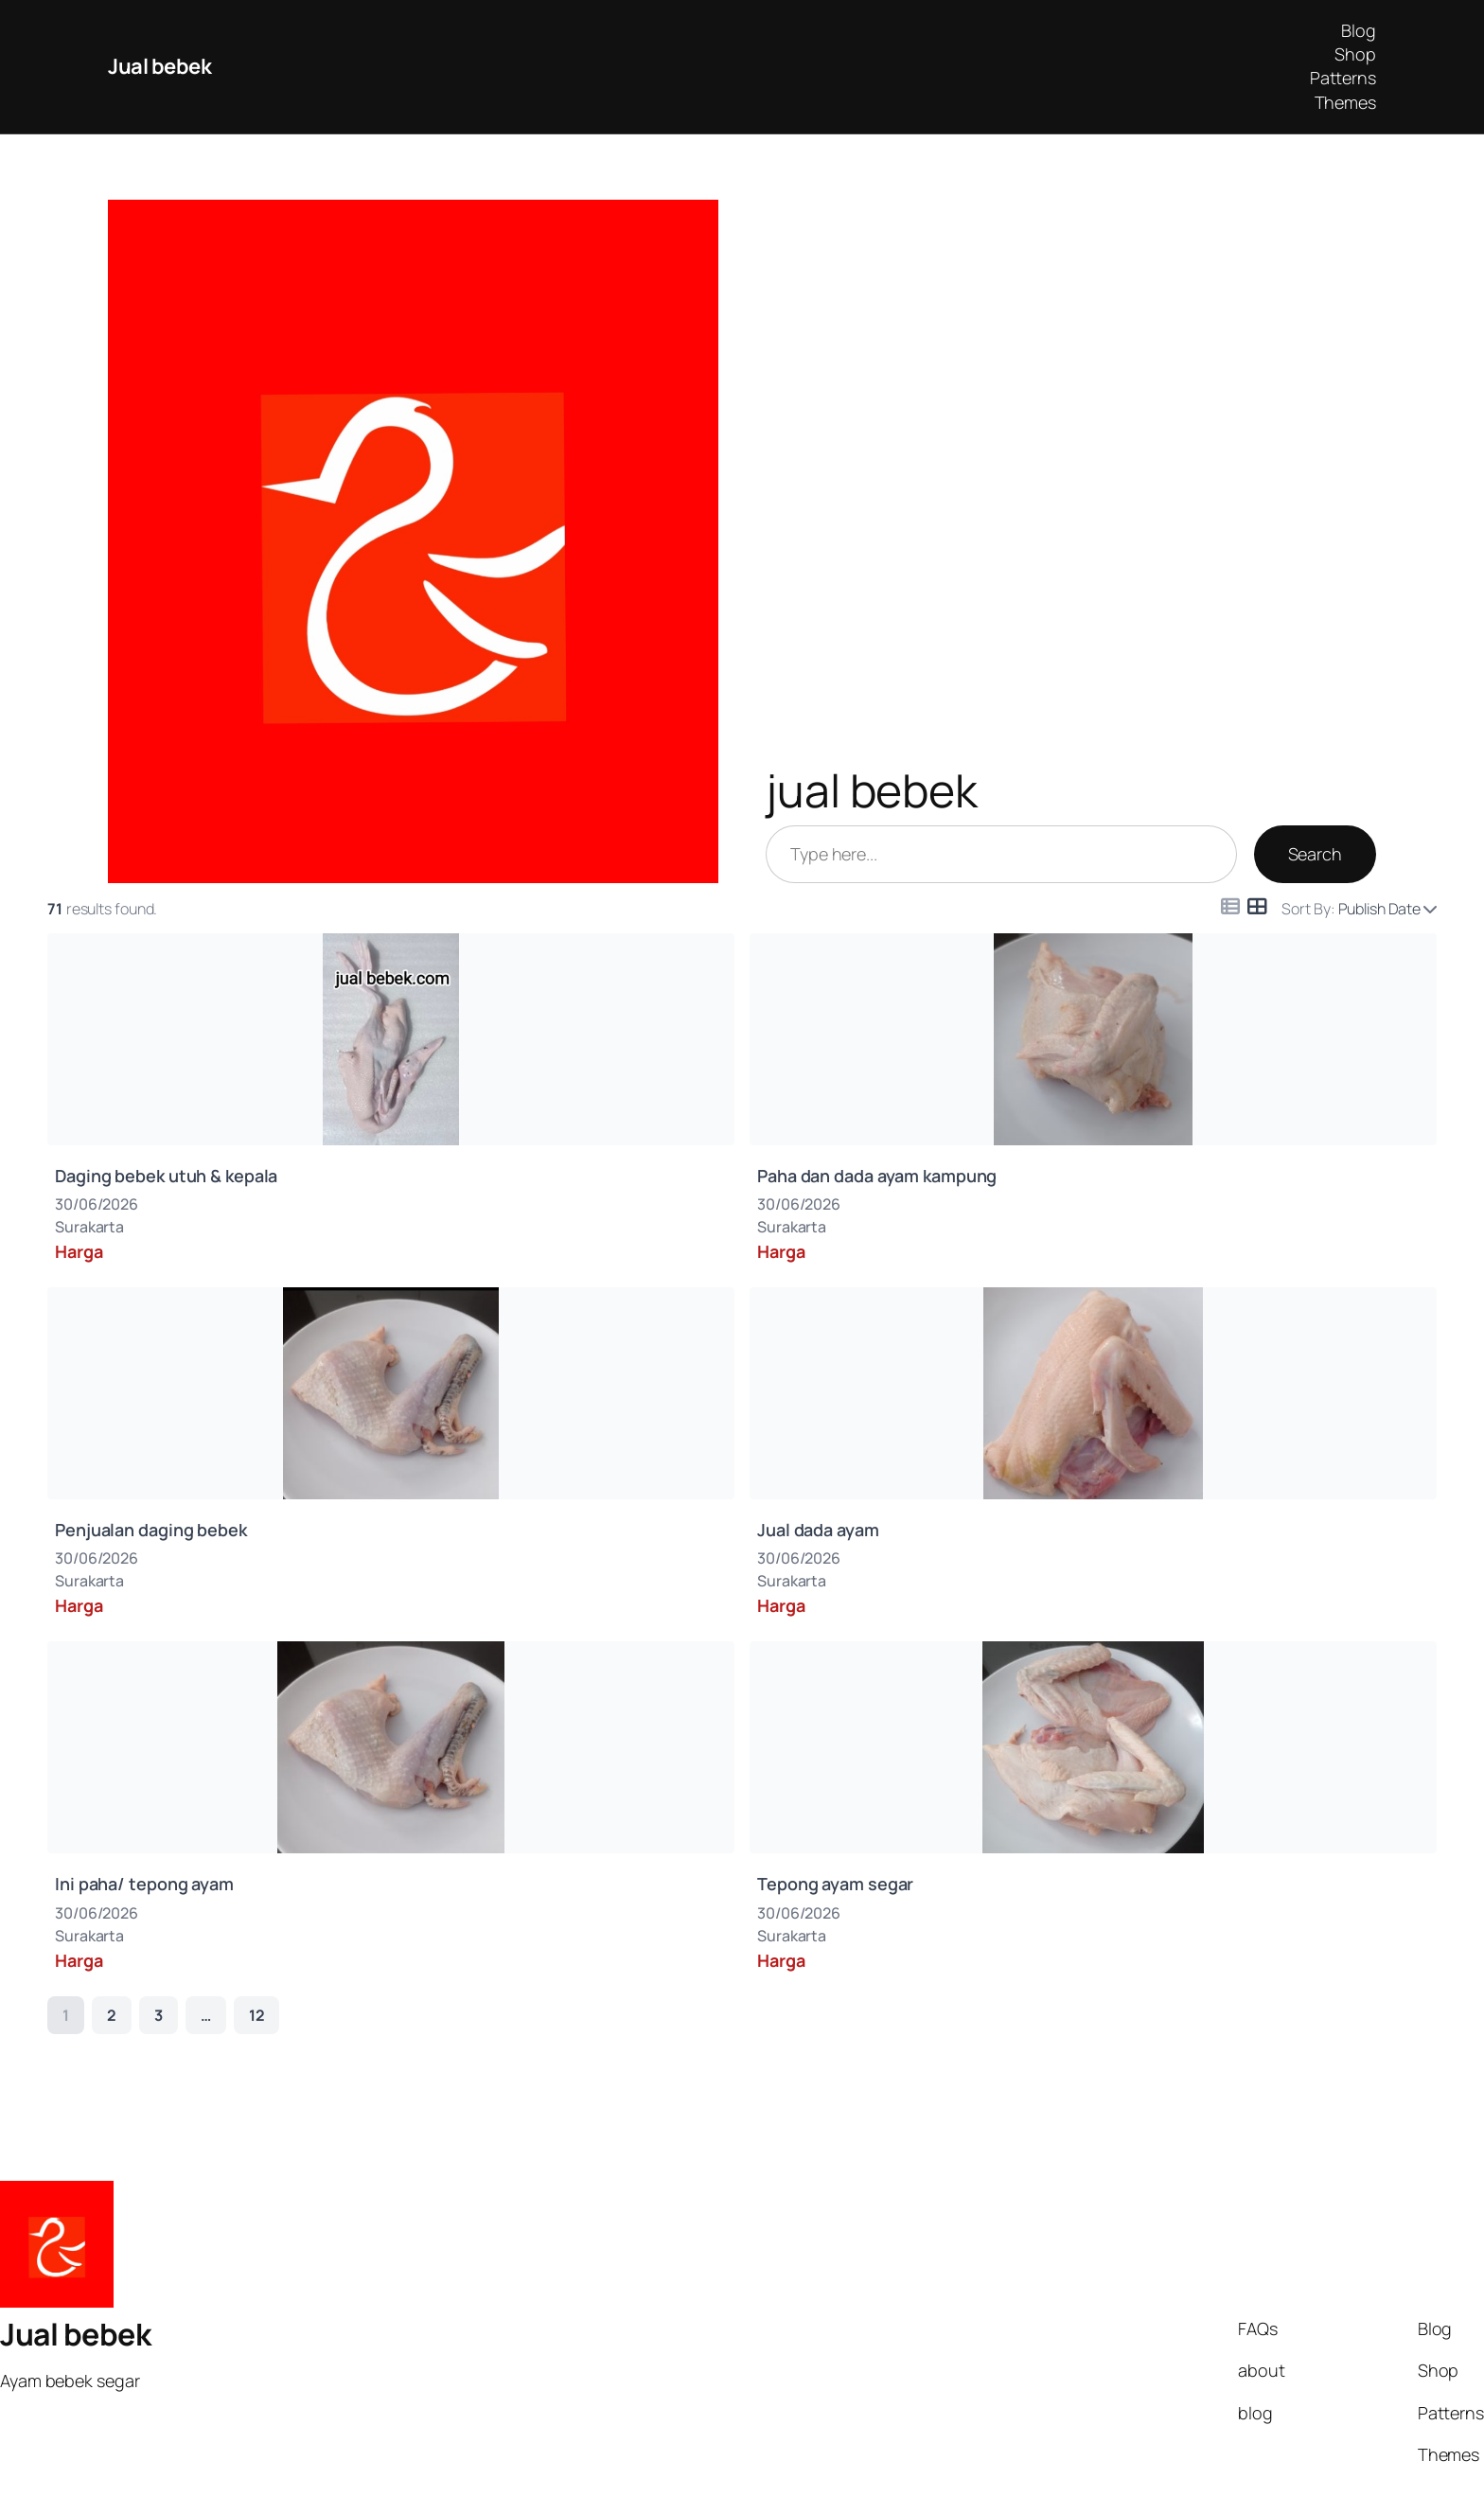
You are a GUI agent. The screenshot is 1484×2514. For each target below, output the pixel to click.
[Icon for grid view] (1256, 906)
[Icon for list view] (1230, 907)
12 (257, 2015)
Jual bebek (159, 66)
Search (1315, 853)
